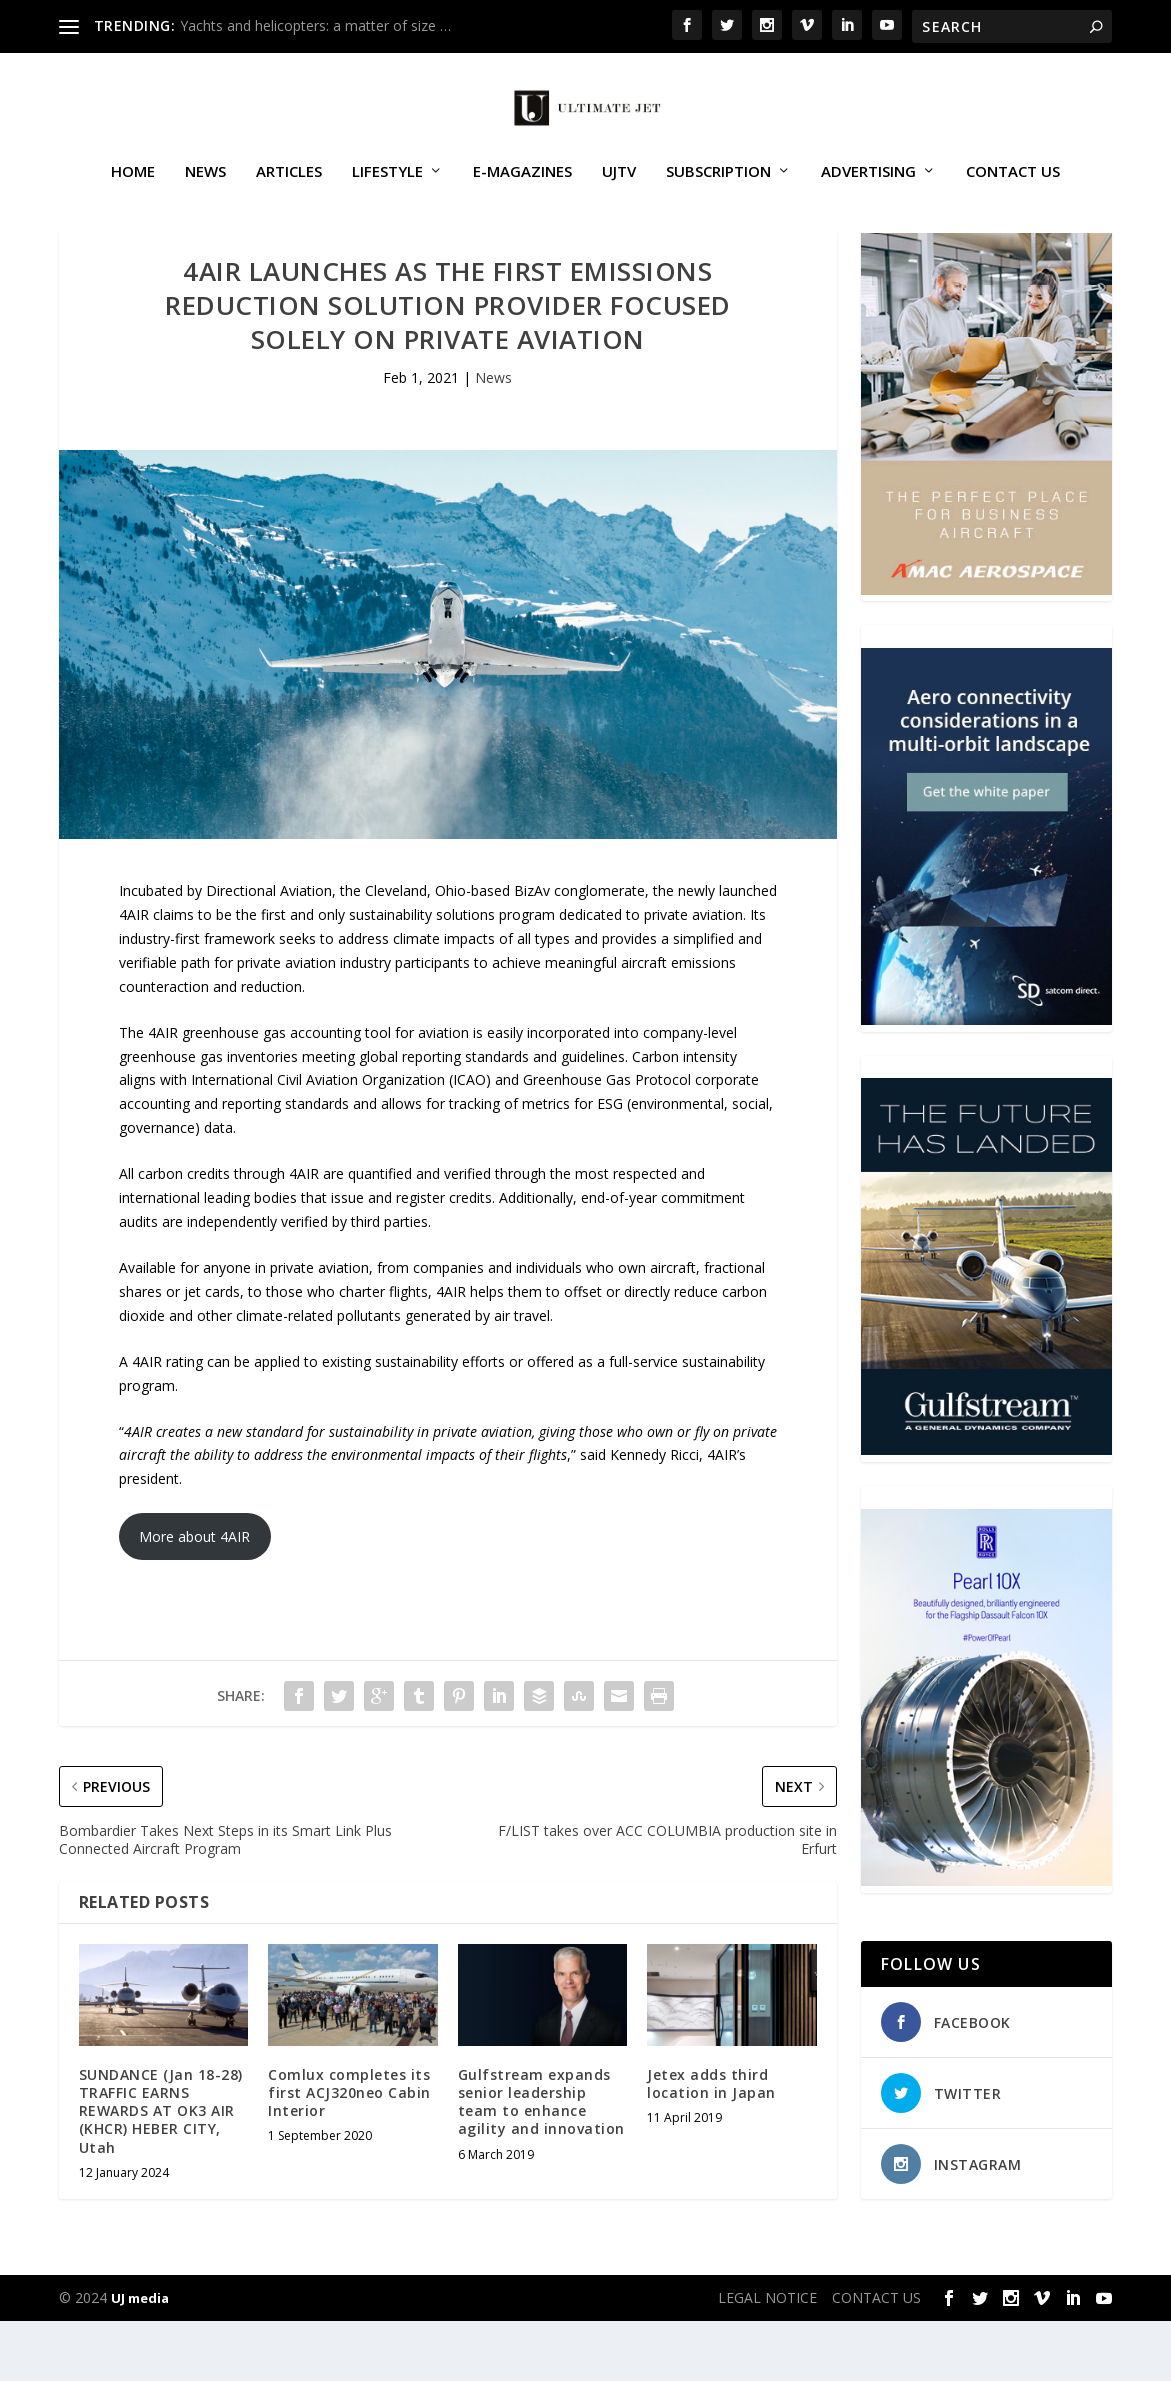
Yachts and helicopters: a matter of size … (315, 25)
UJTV (619, 194)
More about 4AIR (194, 1596)
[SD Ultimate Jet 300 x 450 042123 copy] (986, 1079)
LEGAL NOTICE (767, 2357)
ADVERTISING (868, 194)
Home (133, 194)
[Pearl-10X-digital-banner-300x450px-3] (986, 1940)
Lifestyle (387, 194)
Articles (289, 194)
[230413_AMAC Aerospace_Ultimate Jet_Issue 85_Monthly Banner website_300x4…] (986, 649)
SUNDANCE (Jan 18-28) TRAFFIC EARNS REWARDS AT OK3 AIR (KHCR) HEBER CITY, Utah (161, 2171)
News (205, 194)
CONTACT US (1013, 194)
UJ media (140, 2358)
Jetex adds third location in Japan (711, 2143)
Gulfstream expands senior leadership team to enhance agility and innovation (541, 2162)
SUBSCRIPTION (718, 194)
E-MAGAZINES (522, 194)
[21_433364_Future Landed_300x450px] (986, 1509)
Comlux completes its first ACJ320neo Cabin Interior (349, 2152)
